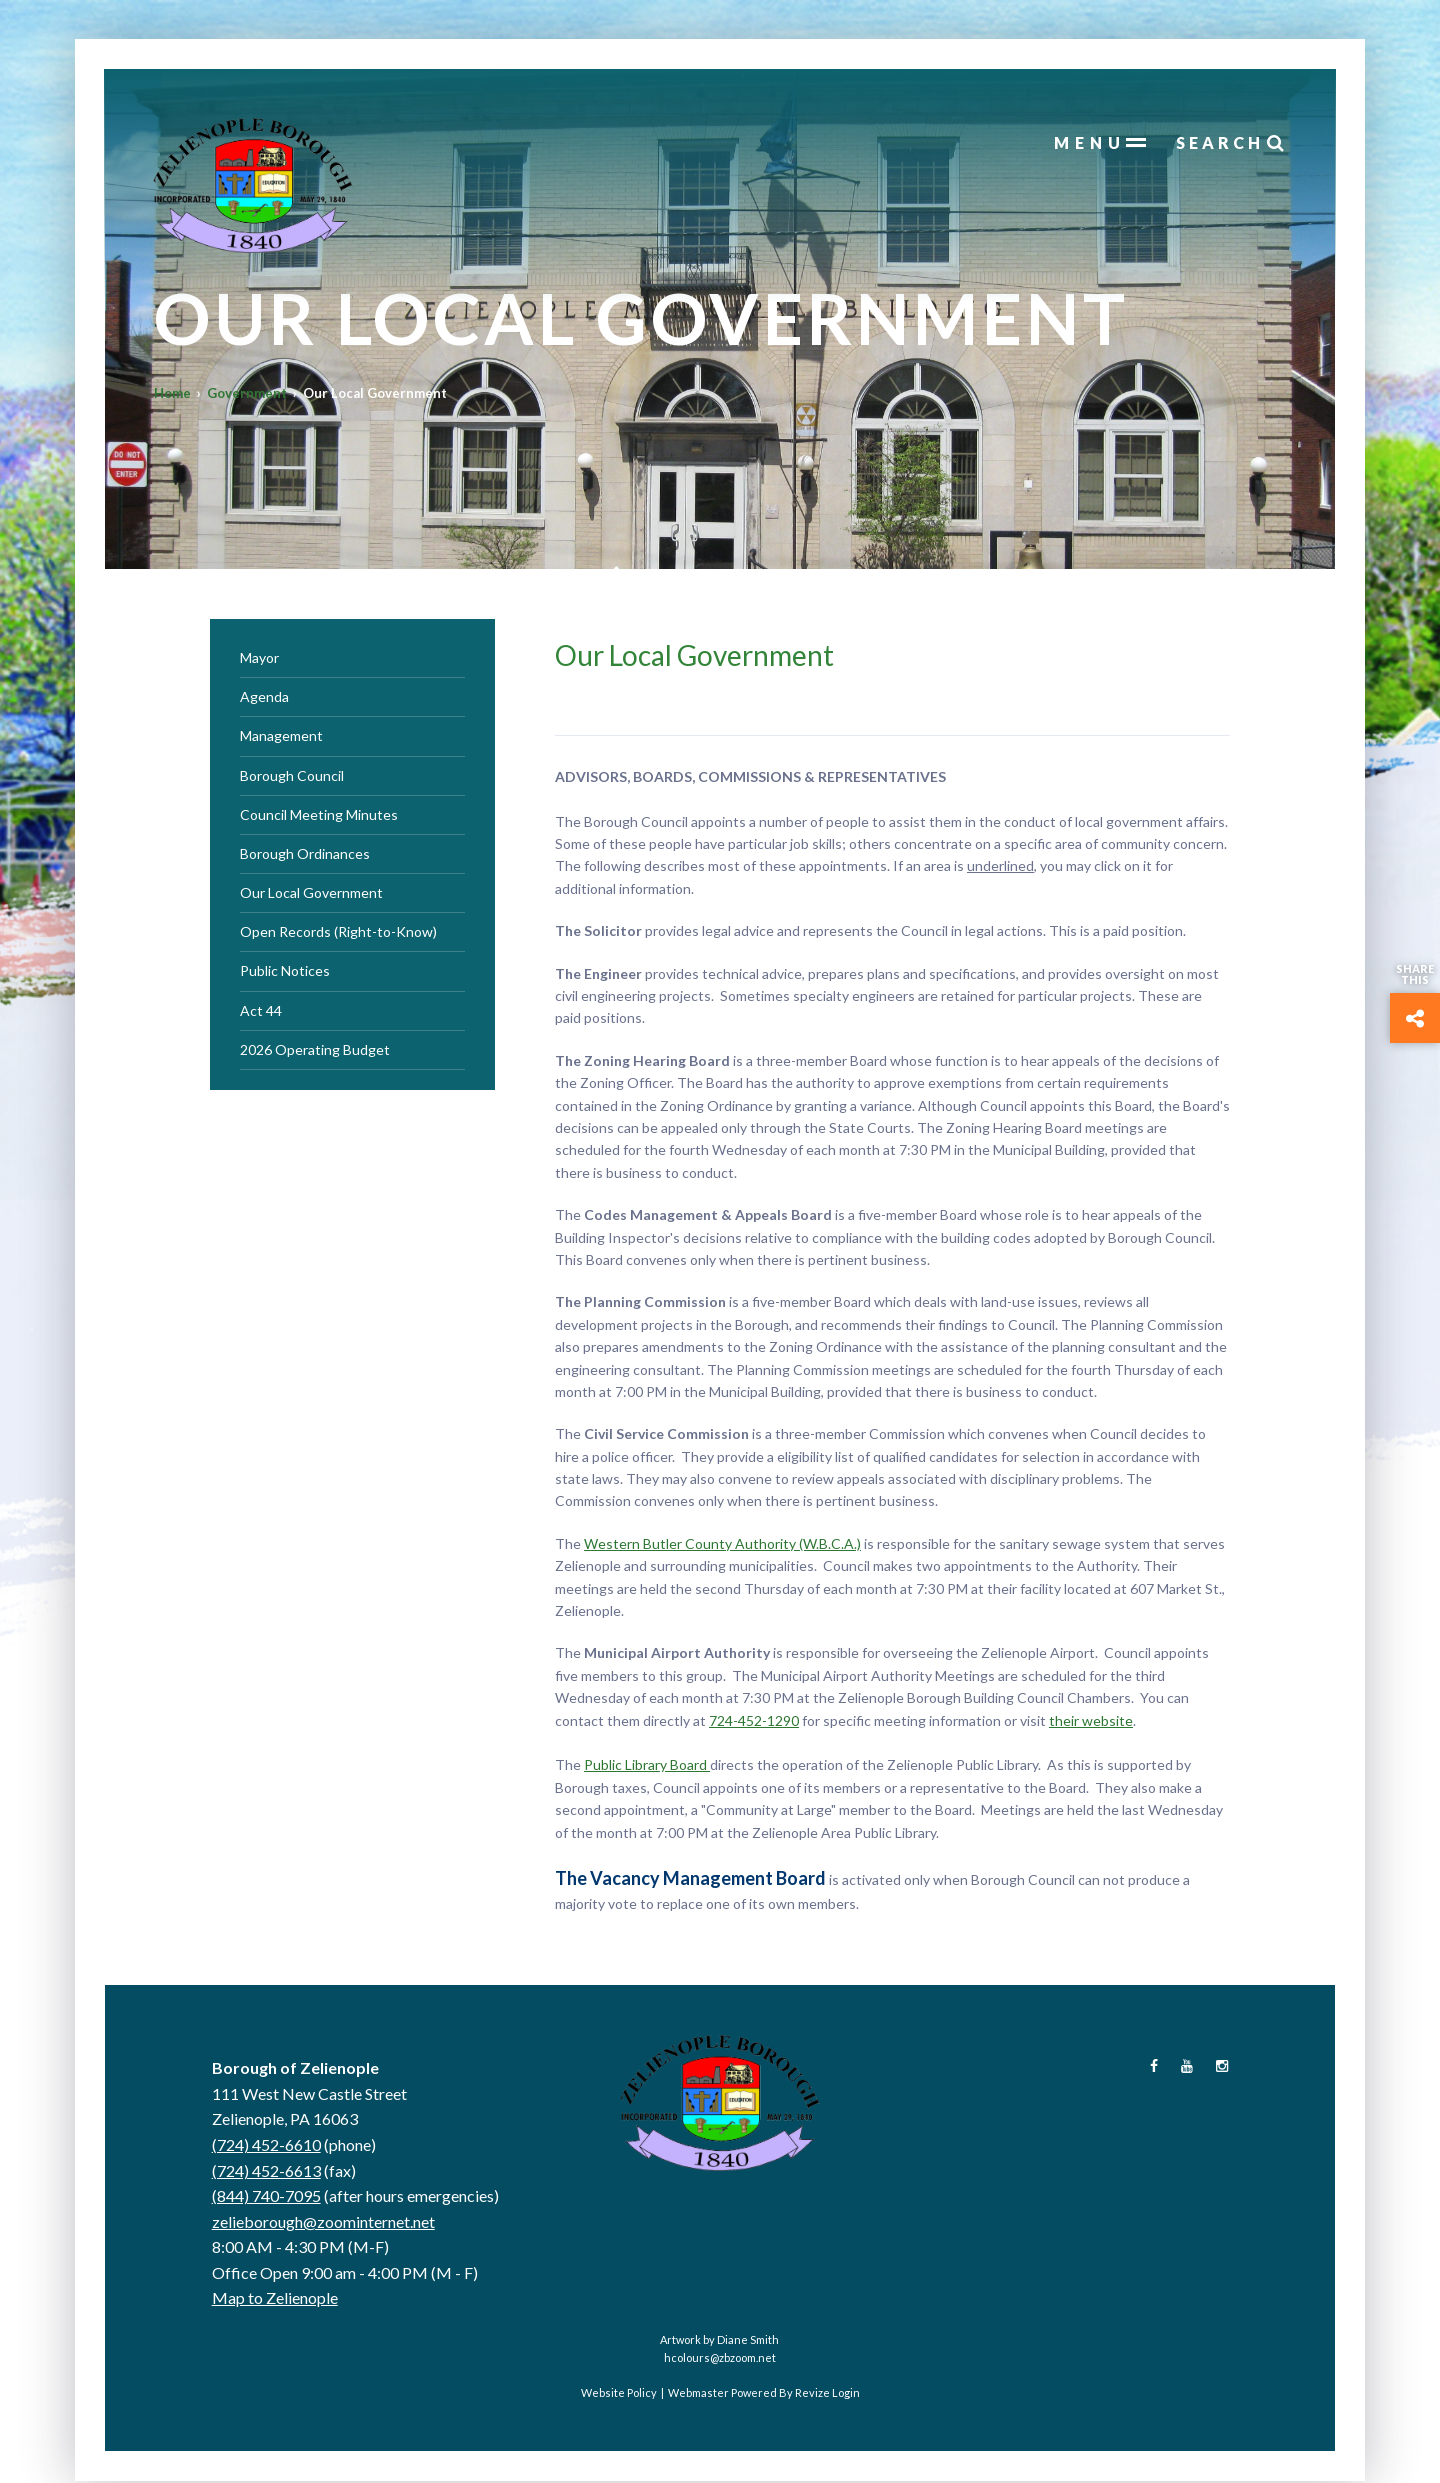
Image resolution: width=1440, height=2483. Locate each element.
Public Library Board (647, 1765)
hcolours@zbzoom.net (720, 2358)
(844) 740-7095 (266, 2196)
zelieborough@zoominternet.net (323, 2222)
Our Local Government (311, 893)
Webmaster (698, 2393)
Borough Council (292, 776)
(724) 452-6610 (266, 2145)
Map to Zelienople (275, 2299)
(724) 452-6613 (266, 2171)
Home (173, 396)
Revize (812, 2393)
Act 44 (261, 1011)
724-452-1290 (754, 1721)
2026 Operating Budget (315, 1050)
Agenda (264, 697)
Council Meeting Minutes (319, 815)
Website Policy (619, 2393)
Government (248, 396)
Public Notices (285, 972)
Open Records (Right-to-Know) (338, 932)
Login (846, 2393)
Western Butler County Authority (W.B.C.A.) (722, 1544)
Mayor (259, 658)
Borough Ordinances (305, 854)
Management (281, 736)
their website (1091, 1721)
